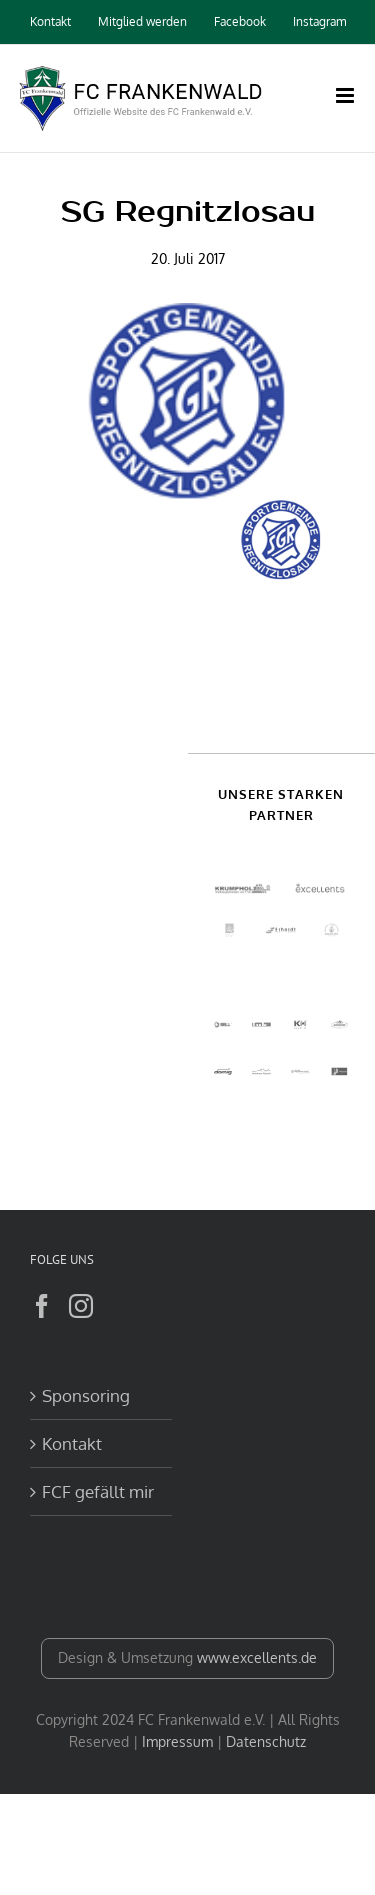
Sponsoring (86, 1395)
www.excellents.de (257, 1657)
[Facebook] (42, 1306)
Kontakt (72, 1443)
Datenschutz (266, 1741)
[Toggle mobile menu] (346, 95)
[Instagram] (81, 1306)
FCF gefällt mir (98, 1491)
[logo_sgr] (187, 401)
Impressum (177, 1741)
